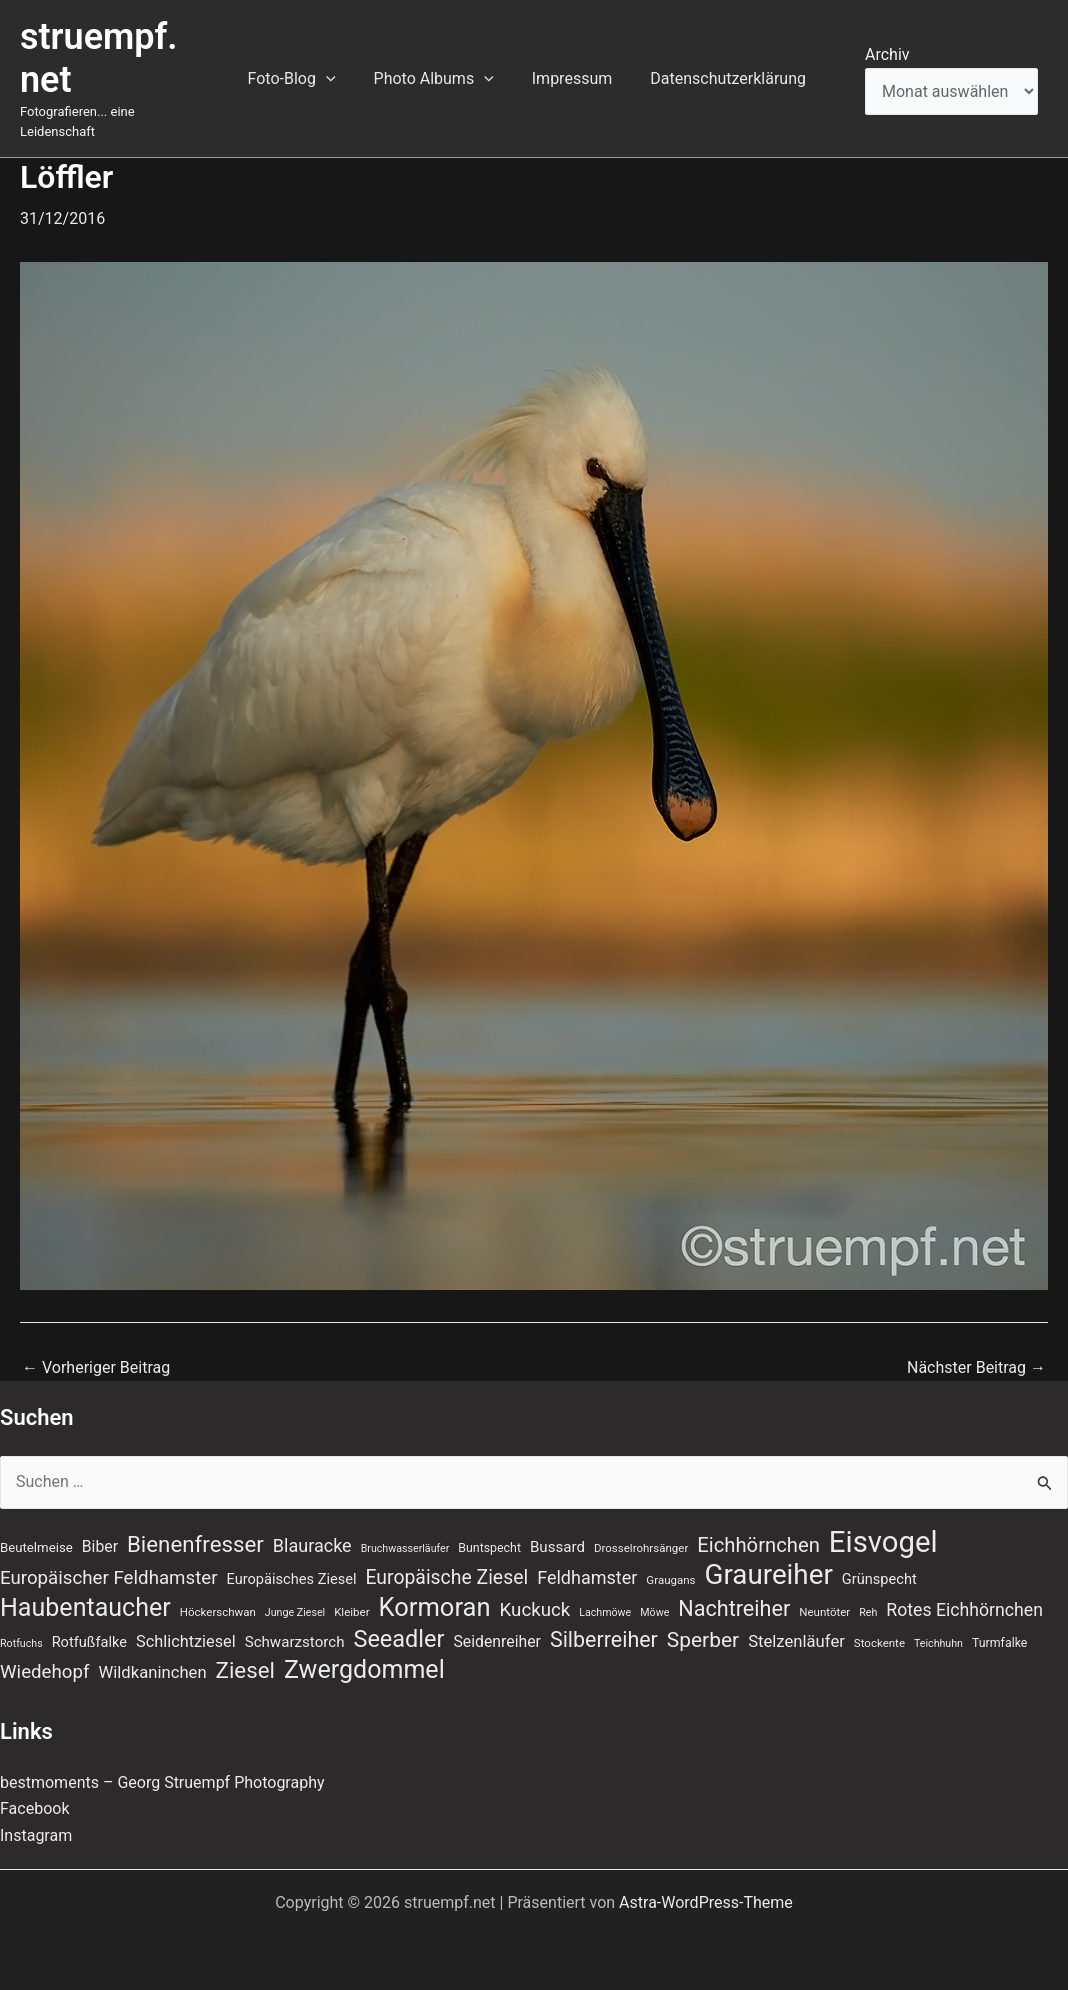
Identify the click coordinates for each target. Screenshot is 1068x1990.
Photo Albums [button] (444, 79)
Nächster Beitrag (976, 1368)
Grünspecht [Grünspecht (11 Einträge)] (879, 1579)
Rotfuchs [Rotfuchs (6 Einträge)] (21, 1643)
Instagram (36, 1835)
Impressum (576, 78)
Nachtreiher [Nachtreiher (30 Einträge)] (734, 1608)
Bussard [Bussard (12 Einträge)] (557, 1547)
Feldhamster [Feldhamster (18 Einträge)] (587, 1577)
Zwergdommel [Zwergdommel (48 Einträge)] (364, 1670)
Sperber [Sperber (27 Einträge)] (703, 1640)
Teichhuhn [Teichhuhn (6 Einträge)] (938, 1643)
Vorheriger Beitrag (96, 1368)
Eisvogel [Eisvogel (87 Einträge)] (883, 1542)
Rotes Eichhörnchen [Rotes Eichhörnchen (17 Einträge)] (964, 1610)
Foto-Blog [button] (308, 79)
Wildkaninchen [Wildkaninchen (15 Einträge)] (152, 1672)
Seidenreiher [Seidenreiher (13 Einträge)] (496, 1641)
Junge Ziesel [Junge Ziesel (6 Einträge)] (295, 1612)
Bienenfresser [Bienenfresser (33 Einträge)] (195, 1544)
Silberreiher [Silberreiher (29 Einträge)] (604, 1639)
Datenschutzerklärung (726, 78)
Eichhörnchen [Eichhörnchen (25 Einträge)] (758, 1545)
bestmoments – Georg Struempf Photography (162, 1782)
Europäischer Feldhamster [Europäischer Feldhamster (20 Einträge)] (109, 1578)
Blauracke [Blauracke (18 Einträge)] (312, 1545)
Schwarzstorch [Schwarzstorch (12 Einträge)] (295, 1642)
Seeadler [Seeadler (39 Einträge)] (398, 1639)
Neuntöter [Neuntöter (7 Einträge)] (824, 1612)
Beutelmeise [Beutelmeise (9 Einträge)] (36, 1547)
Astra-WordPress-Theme (706, 1902)
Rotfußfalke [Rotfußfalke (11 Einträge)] (89, 1642)
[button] (342, 79)
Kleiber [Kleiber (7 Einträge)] (351, 1612)
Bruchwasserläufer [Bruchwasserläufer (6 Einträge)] (405, 1548)
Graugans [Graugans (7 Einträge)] (670, 1580)
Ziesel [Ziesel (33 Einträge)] (245, 1670)
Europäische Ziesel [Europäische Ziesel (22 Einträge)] (446, 1577)
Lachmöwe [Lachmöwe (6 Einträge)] (605, 1612)
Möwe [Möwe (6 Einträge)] (654, 1612)
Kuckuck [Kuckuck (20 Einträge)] (535, 1610)
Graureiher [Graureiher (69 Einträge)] (769, 1575)
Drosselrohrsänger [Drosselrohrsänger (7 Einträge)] (641, 1548)
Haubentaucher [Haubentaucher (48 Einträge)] (85, 1608)
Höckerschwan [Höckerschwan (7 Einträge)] (218, 1612)
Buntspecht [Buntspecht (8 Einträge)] (489, 1548)
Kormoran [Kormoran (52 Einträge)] (435, 1607)
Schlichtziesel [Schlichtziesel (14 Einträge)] (186, 1641)
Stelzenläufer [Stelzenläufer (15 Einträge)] (796, 1641)
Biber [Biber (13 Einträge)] (100, 1546)
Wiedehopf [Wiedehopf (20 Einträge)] (45, 1672)
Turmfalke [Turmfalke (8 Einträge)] (999, 1643)
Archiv (887, 54)
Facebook (34, 1808)
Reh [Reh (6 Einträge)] (868, 1612)
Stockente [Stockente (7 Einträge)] (879, 1643)
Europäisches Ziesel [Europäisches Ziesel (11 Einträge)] (292, 1579)
